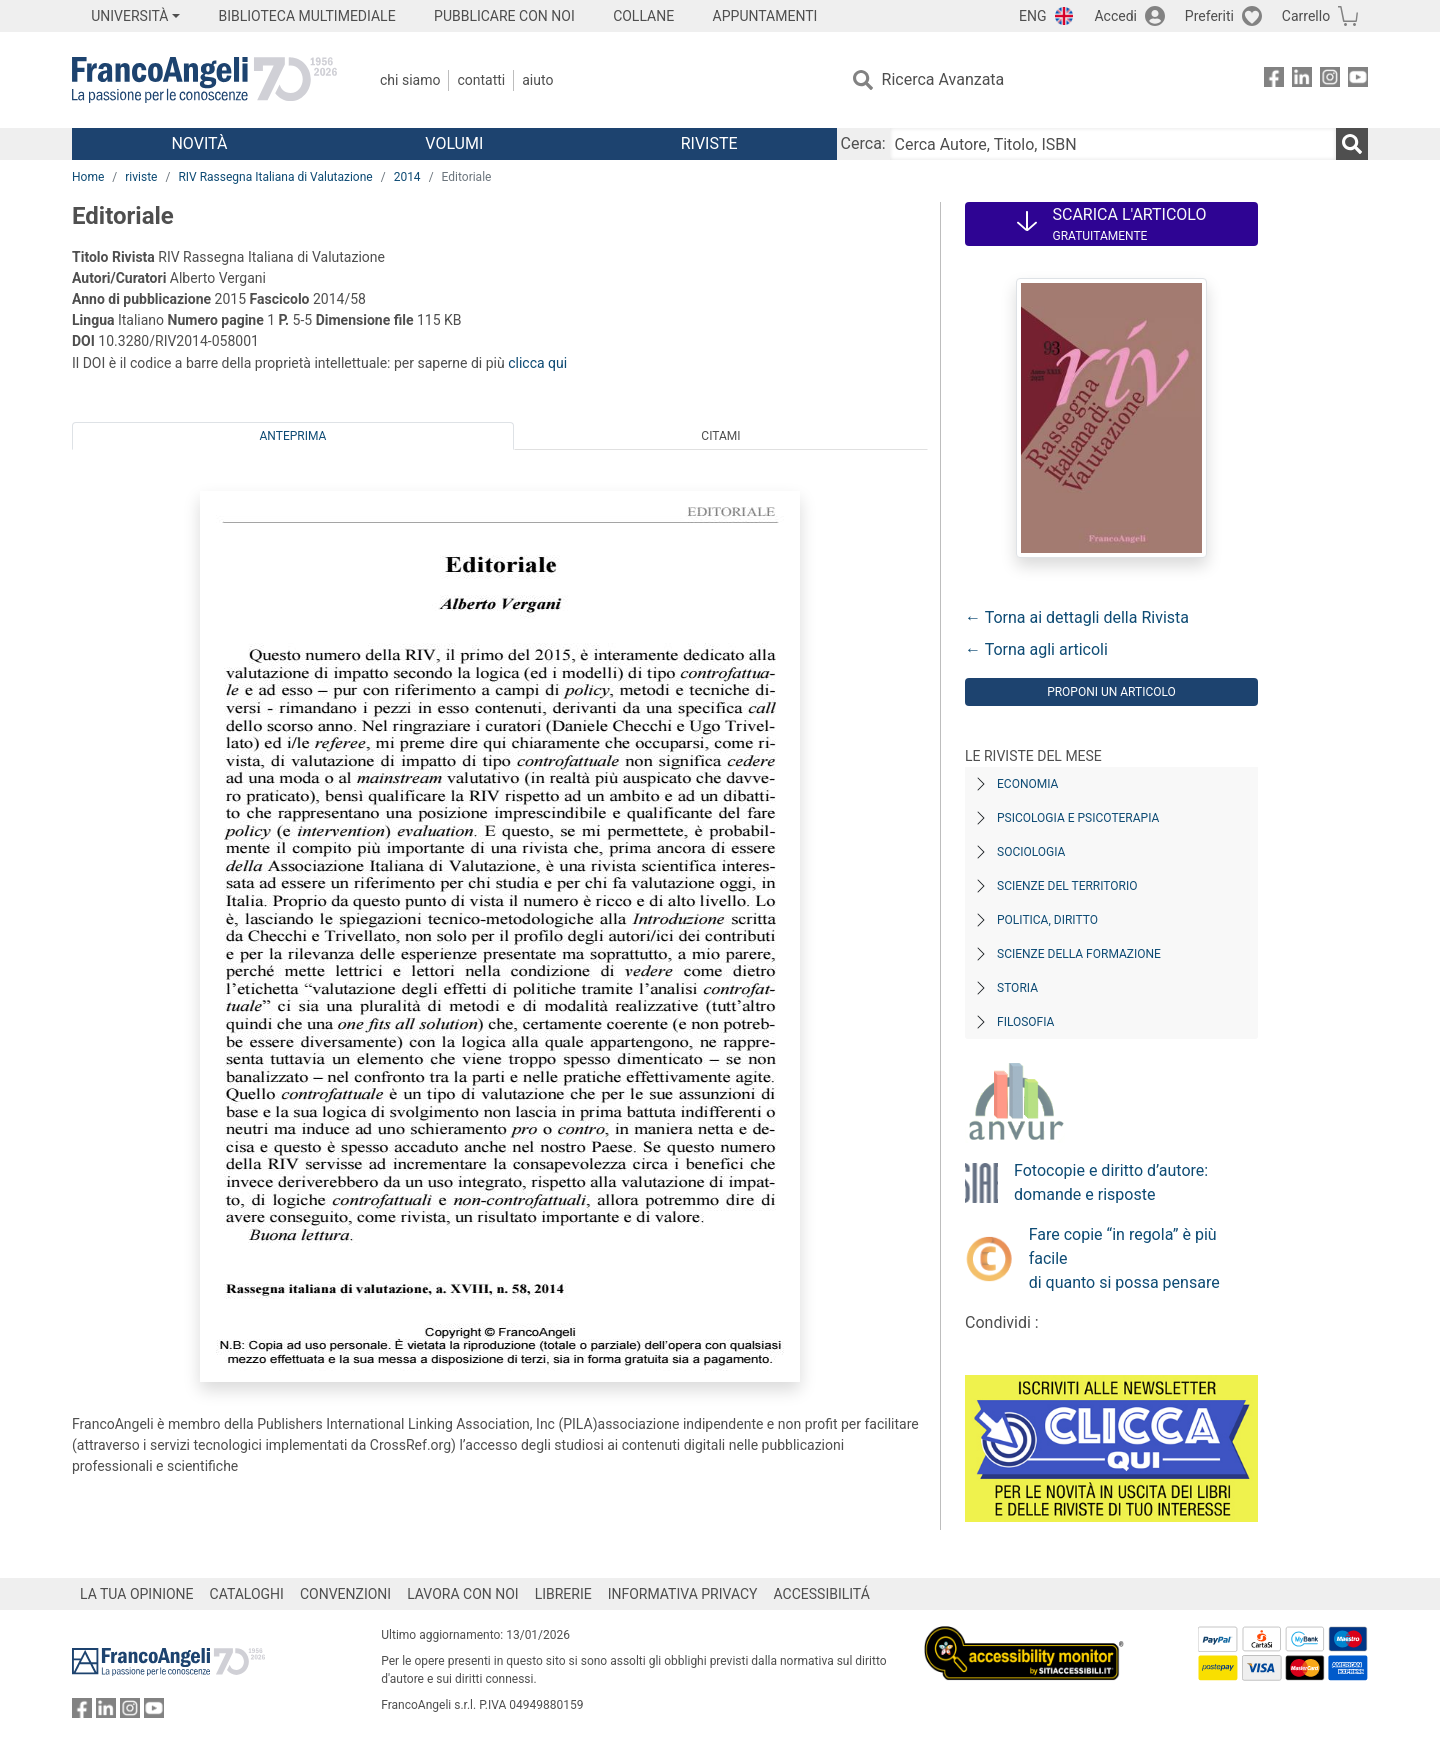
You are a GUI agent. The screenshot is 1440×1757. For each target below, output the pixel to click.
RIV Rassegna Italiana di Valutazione (275, 177)
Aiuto (537, 80)
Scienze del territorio (1067, 886)
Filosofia (1025, 1022)
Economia (1027, 784)
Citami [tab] (720, 436)
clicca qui (537, 363)
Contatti (481, 80)
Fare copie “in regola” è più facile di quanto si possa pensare (1124, 1258)
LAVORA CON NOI (463, 1594)
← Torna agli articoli (1036, 649)
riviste (141, 177)
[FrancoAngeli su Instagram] (1330, 80)
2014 (407, 177)
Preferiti (1209, 16)
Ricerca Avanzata (943, 79)
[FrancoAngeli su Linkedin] (1302, 80)
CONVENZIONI (345, 1594)
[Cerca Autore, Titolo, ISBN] (1113, 144)
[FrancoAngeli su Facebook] (1274, 80)
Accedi (1115, 16)
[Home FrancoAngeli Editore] (204, 80)
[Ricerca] (1352, 144)
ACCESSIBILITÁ (822, 1594)
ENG (1032, 16)
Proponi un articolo (1111, 692)
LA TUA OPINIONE (137, 1594)
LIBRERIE (563, 1594)
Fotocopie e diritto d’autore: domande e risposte (1111, 1182)
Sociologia (1031, 852)
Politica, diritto (1047, 920)
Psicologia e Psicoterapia (1078, 818)
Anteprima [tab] (293, 436)
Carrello (1306, 16)
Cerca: (863, 143)
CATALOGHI (247, 1594)
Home (88, 177)
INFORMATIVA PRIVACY (683, 1594)
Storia (1017, 988)
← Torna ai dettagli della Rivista (1077, 617)
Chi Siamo (410, 80)
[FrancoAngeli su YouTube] (1358, 80)
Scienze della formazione (1079, 954)
